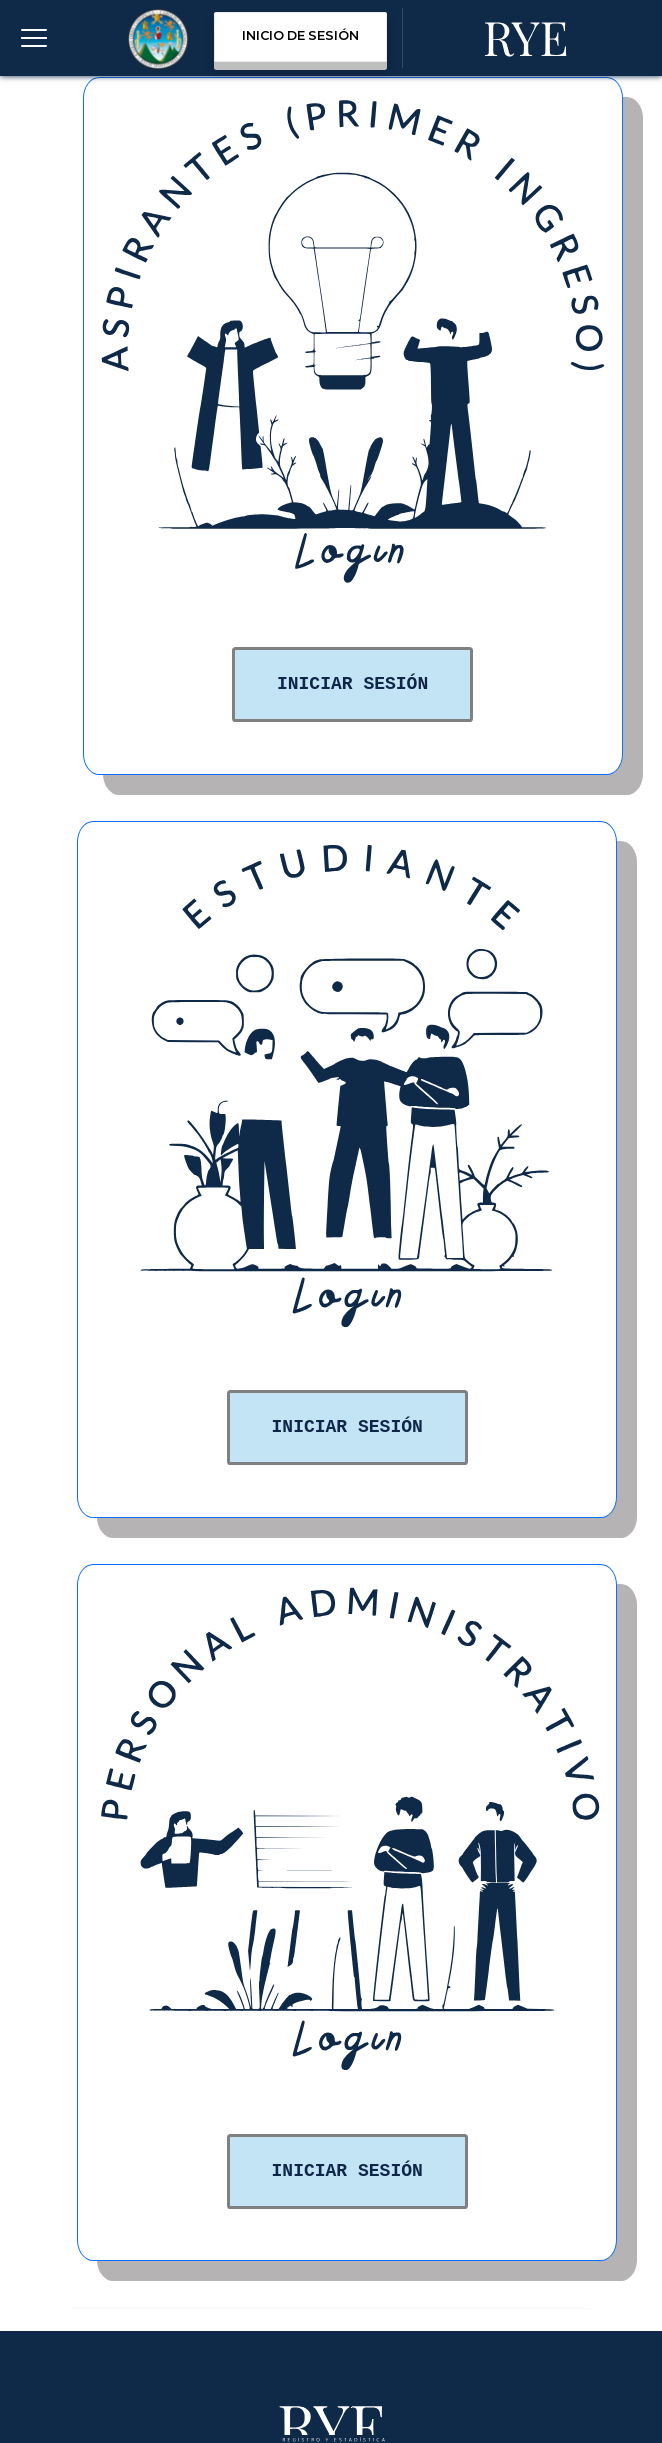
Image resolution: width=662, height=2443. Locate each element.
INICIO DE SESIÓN (300, 35)
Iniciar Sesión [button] (352, 684)
